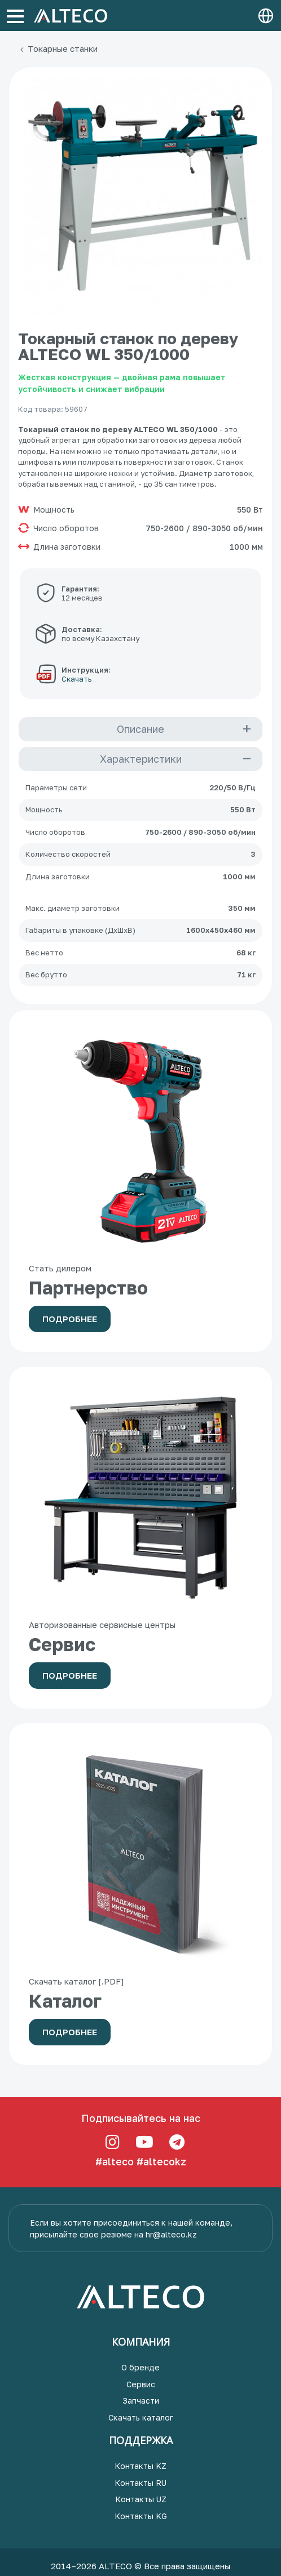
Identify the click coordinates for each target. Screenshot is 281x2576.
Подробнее (69, 1319)
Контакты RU (140, 2483)
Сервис (140, 2384)
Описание (140, 729)
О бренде (140, 2367)
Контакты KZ (140, 2466)
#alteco (114, 2161)
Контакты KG (141, 2516)
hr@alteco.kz (171, 2234)
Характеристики (141, 759)
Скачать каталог (140, 2417)
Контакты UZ (140, 2499)
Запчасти (140, 2400)
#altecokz (161, 2161)
